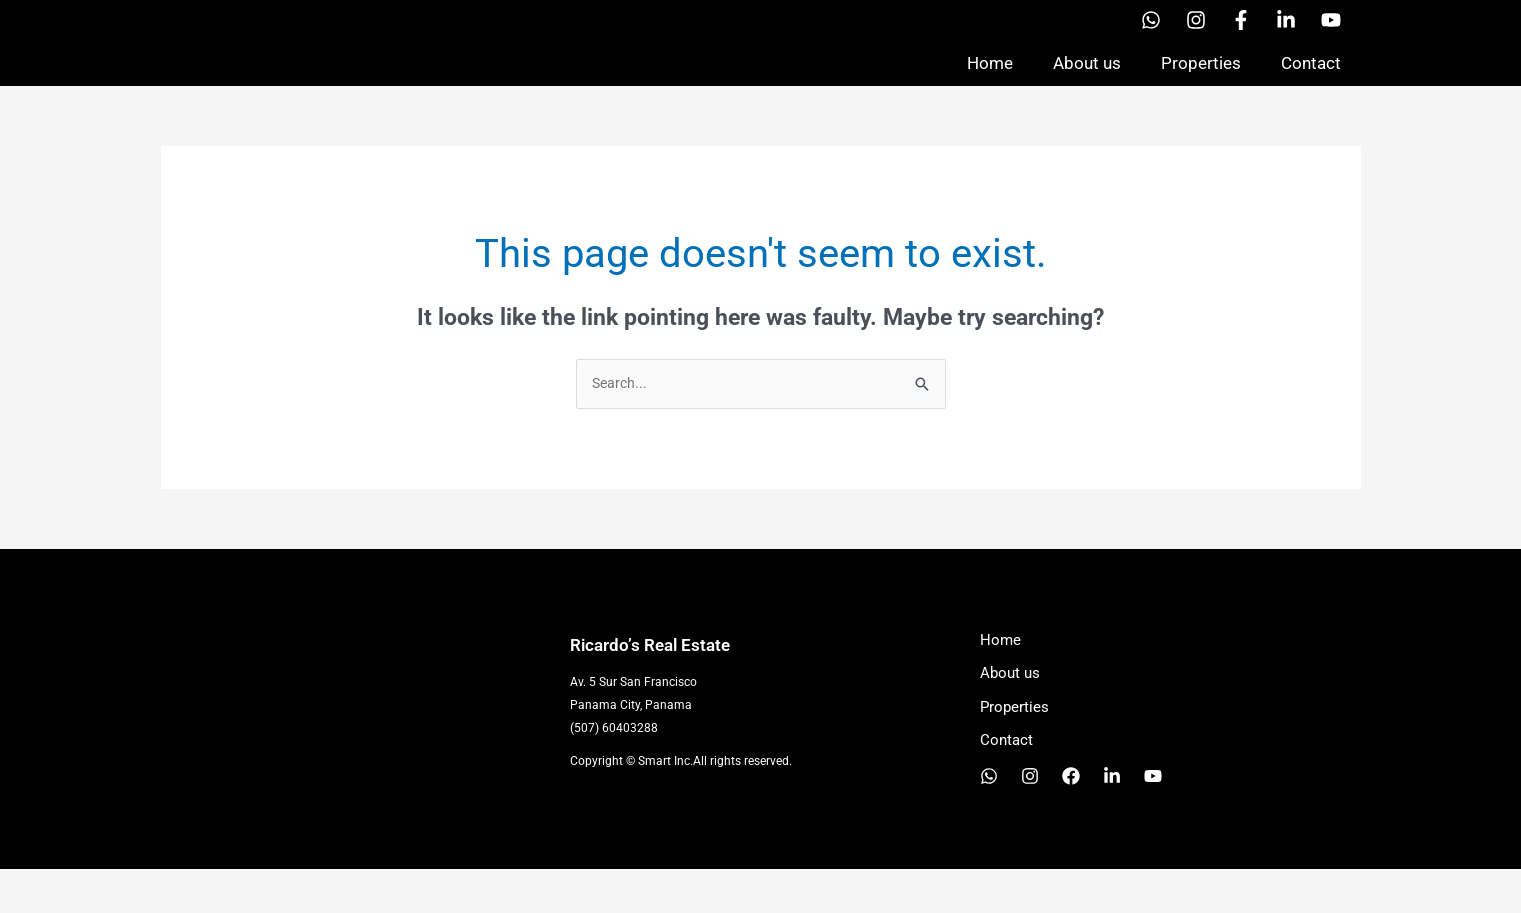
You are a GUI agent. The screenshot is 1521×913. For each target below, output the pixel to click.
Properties (1201, 84)
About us (1087, 84)
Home (990, 84)
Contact (1311, 84)
